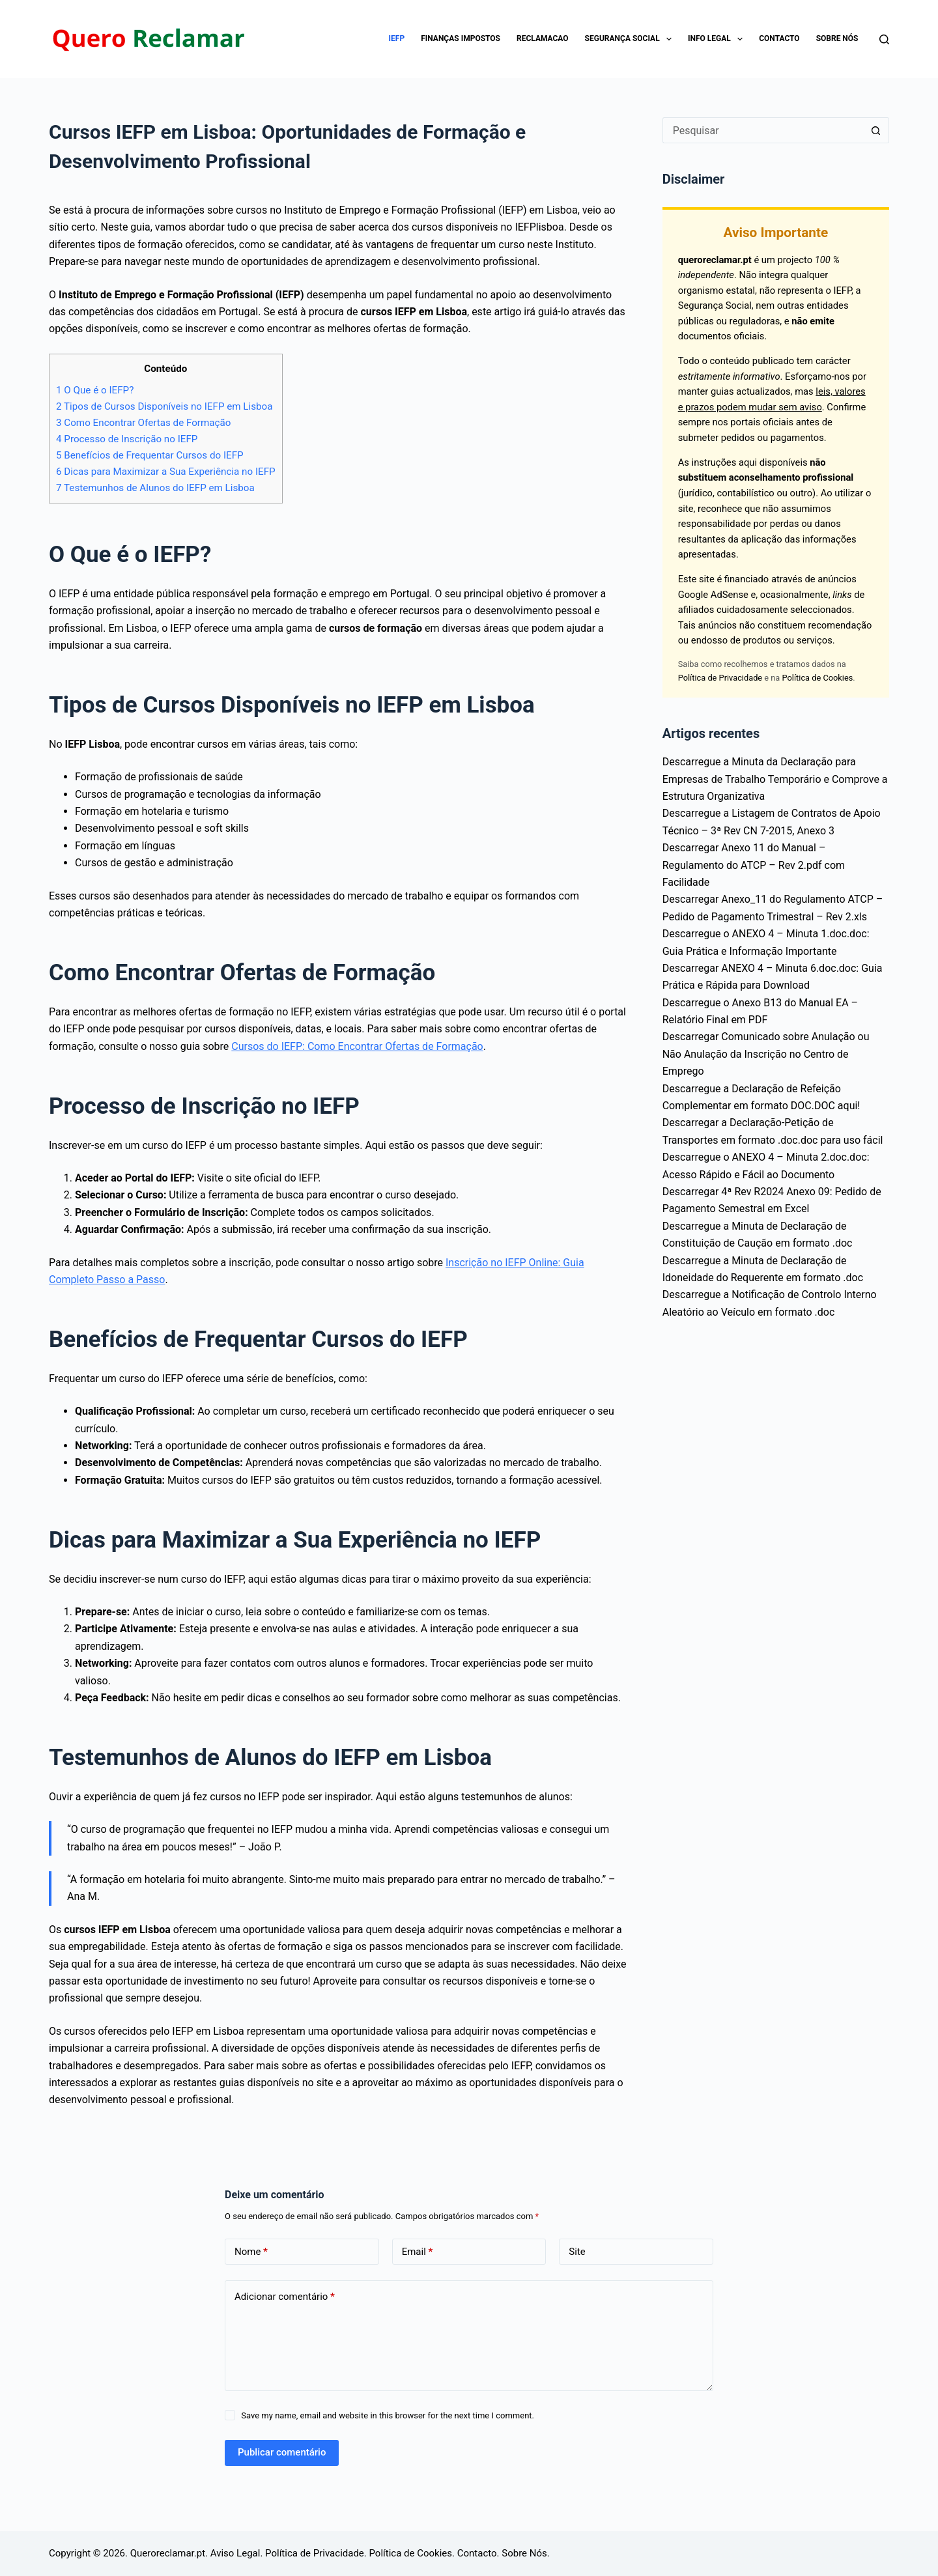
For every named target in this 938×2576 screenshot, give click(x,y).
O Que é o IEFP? (95, 390)
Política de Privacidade (720, 678)
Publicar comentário (282, 2452)
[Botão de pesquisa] (876, 130)
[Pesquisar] (884, 39)
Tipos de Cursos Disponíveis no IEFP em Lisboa (164, 406)
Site (577, 2252)
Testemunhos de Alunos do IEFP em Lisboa (155, 488)
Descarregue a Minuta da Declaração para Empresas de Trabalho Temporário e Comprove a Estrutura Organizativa (775, 779)
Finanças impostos (460, 38)
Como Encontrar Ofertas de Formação (143, 423)
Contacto (779, 38)
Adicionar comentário (284, 2297)
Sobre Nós (837, 38)
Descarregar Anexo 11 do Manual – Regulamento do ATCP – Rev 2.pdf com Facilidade (753, 865)
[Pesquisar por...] (762, 130)
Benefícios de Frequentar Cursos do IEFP (150, 455)
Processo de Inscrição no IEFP (126, 439)
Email (417, 2252)
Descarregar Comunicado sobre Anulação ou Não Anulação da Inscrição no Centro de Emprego (766, 1053)
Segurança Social (631, 39)
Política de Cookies (817, 678)
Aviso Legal (235, 2553)
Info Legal (718, 39)
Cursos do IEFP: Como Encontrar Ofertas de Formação (357, 1046)
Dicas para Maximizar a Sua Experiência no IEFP (166, 471)
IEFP (397, 38)
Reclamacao (543, 38)
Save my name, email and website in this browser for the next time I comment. (387, 2415)
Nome (251, 2252)
